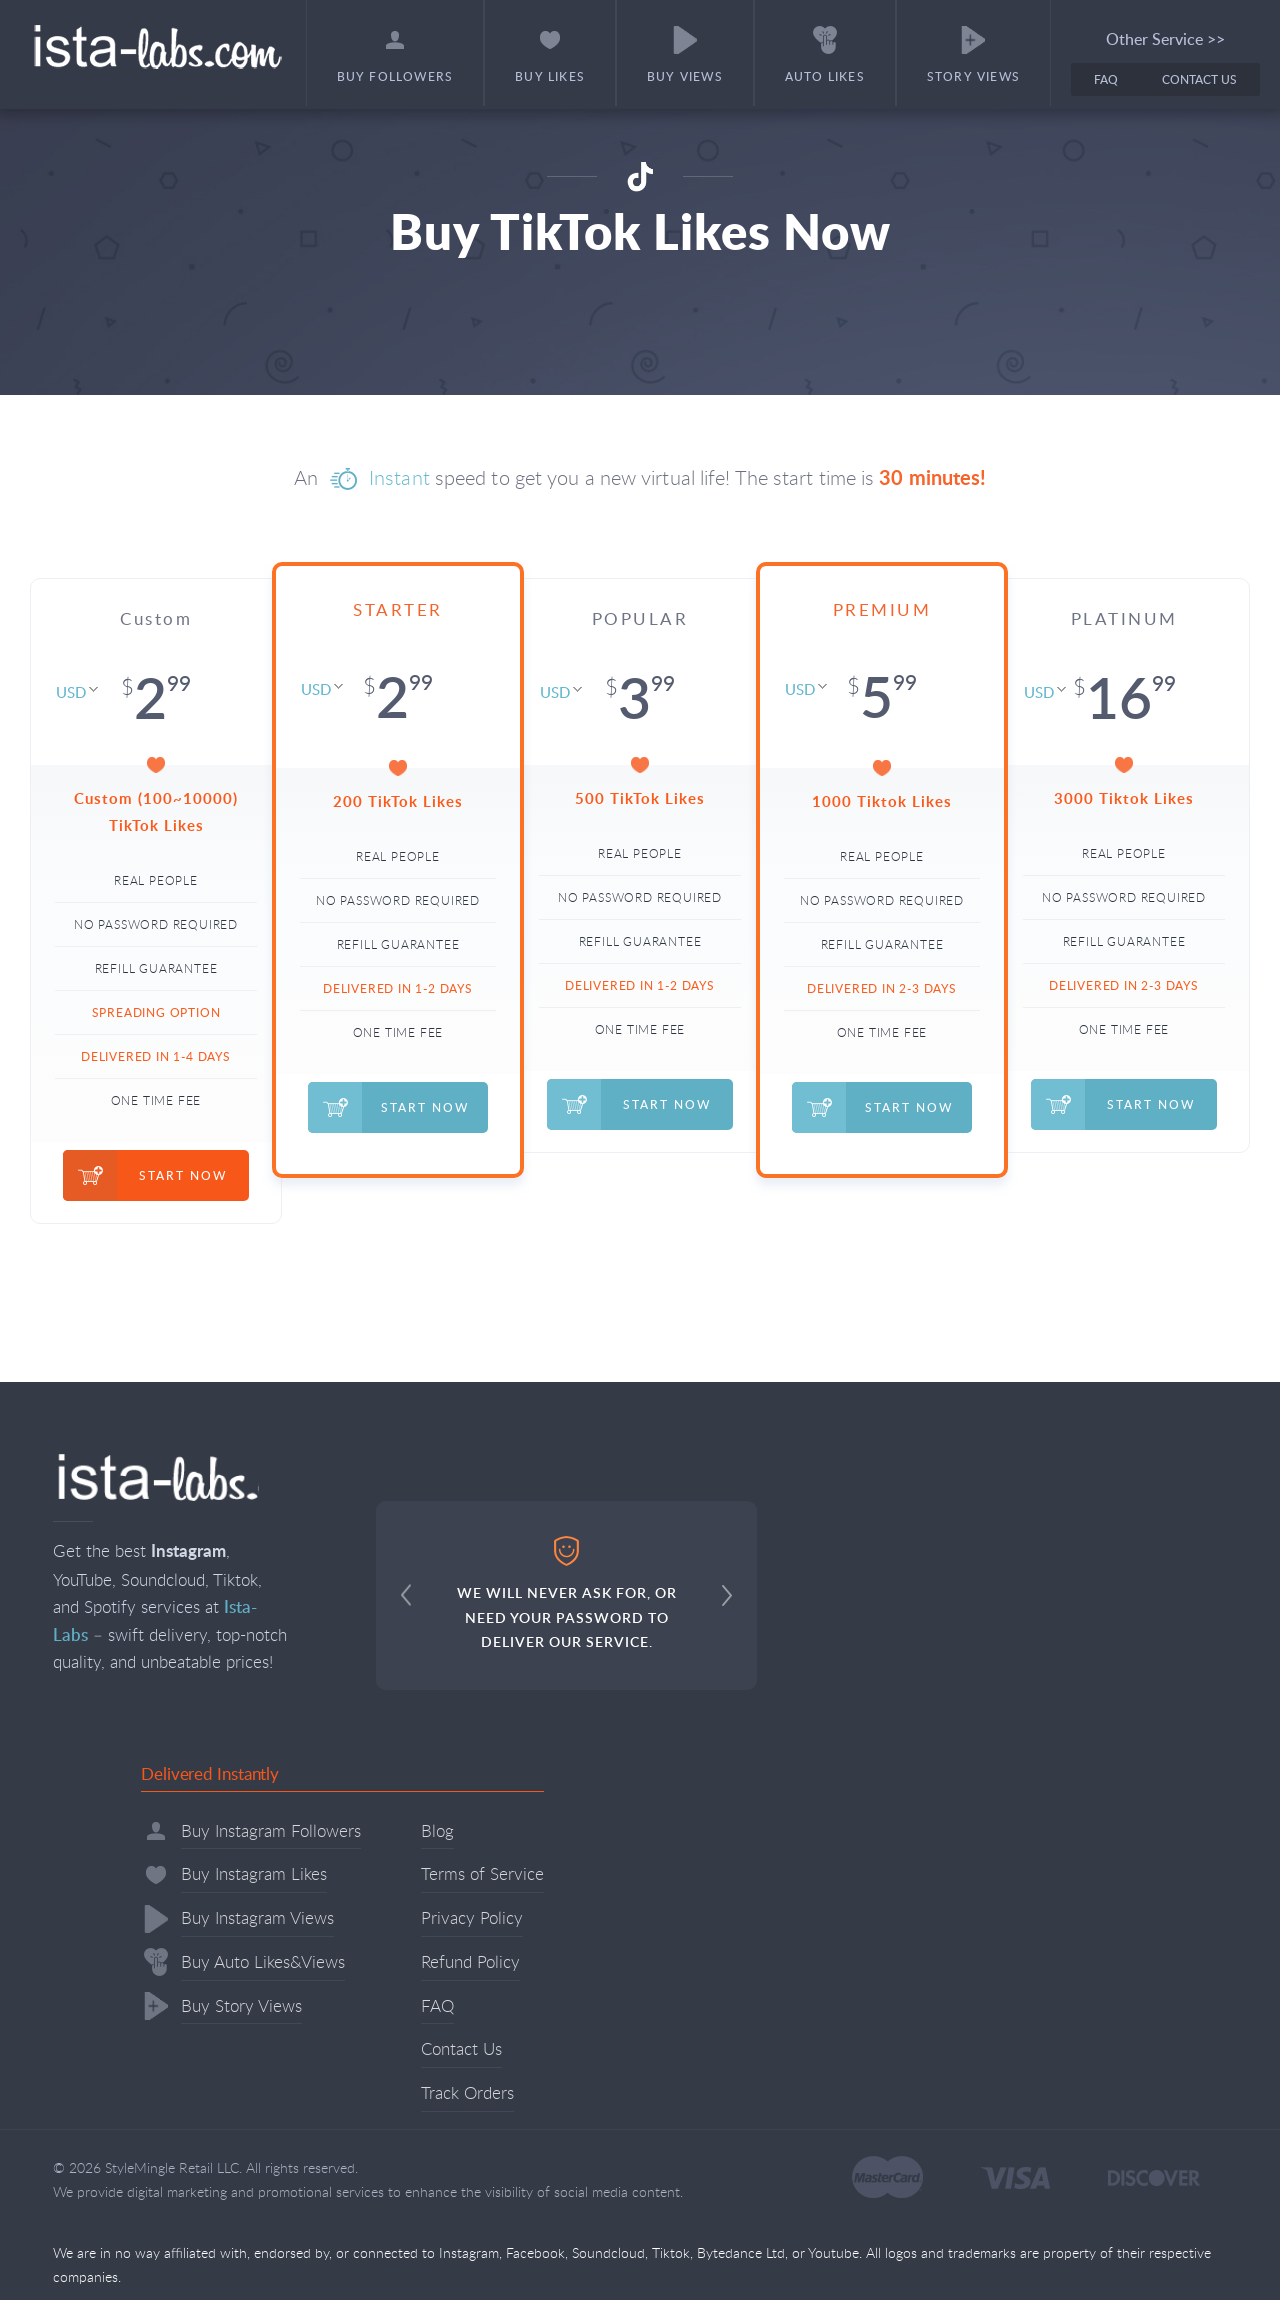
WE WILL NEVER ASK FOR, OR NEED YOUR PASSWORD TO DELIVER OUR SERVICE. (567, 1593)
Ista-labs (156, 46)
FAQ (1106, 79)
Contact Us (1199, 79)
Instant (399, 477)
